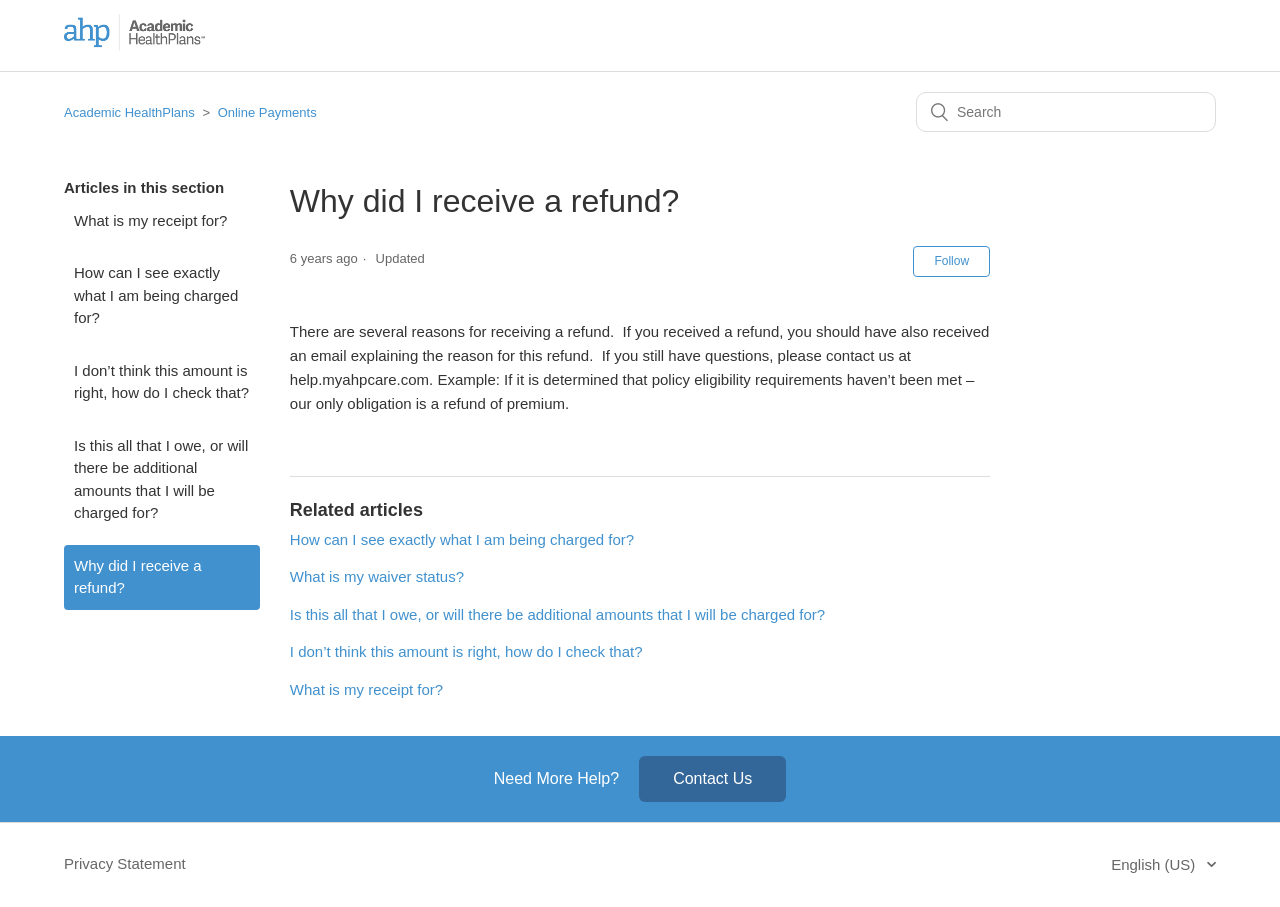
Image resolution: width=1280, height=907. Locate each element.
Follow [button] (951, 261)
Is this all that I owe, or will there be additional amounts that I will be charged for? (161, 479)
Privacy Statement (125, 863)
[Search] (1066, 112)
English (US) (1155, 864)
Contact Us (712, 778)
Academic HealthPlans (129, 112)
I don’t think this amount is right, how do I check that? (161, 382)
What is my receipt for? (150, 220)
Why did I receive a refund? (138, 577)
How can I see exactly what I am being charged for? (156, 295)
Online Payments (267, 112)
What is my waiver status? (377, 576)
